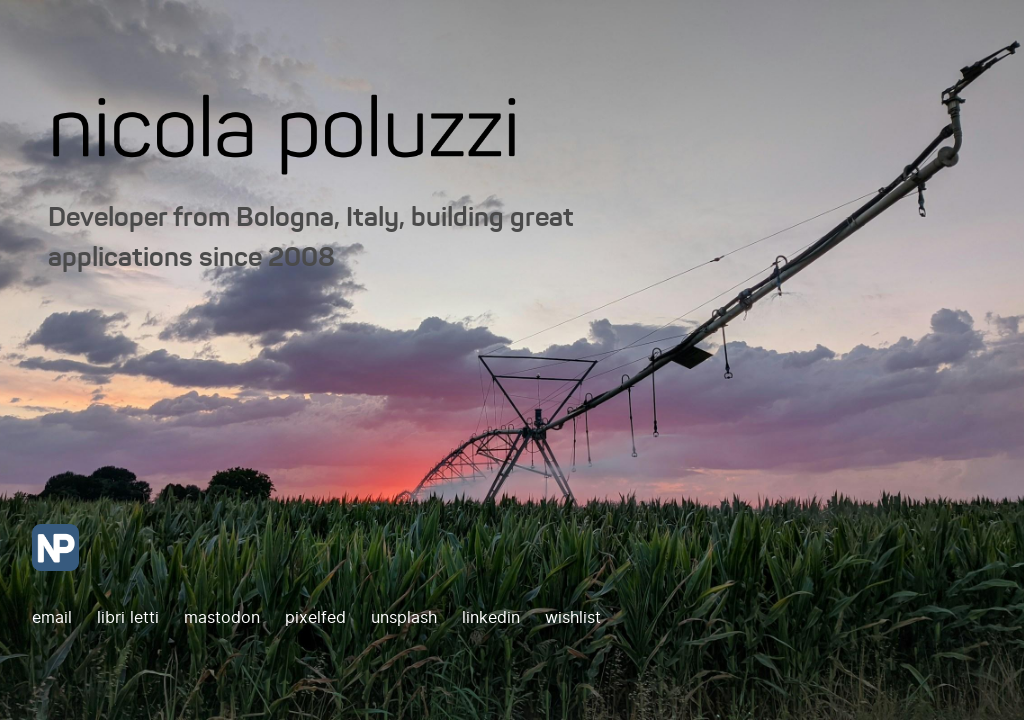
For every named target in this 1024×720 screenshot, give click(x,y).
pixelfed (318, 617)
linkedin (493, 617)
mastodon (224, 617)
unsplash (406, 617)
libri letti (130, 617)
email (52, 617)
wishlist (573, 617)
